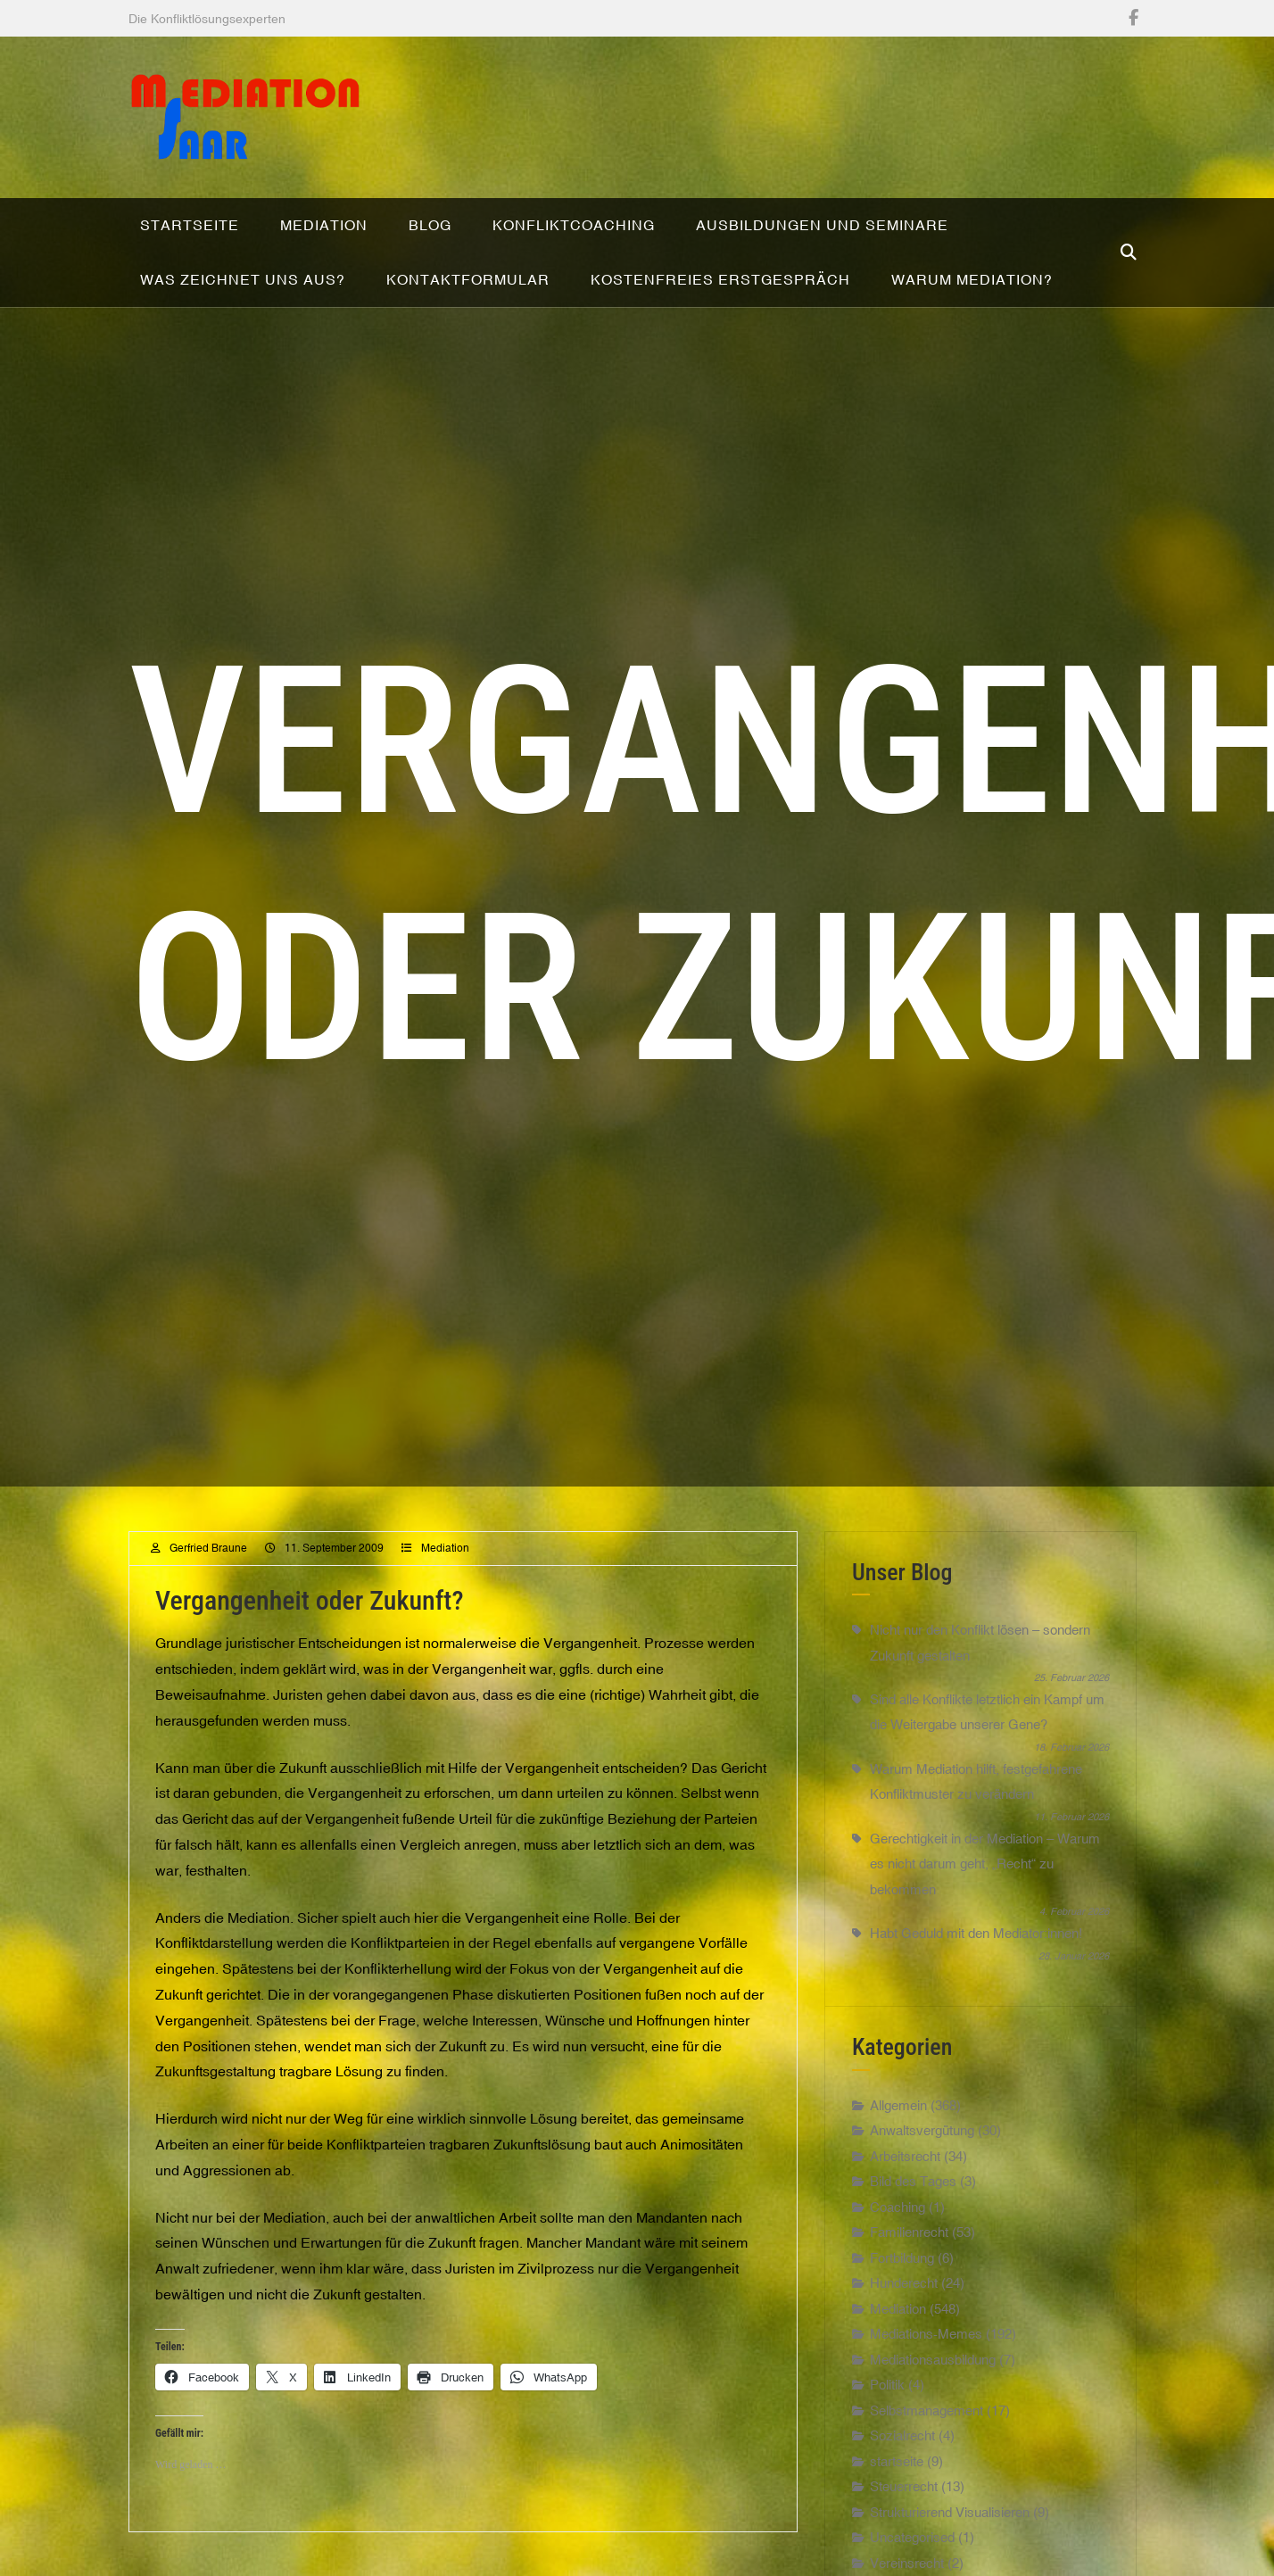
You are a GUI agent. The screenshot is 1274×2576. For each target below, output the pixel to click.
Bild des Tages (913, 2195)
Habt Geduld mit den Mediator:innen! (976, 1947)
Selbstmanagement (926, 2424)
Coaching (897, 2221)
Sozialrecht (902, 2449)
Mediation (445, 1562)
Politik (887, 2398)
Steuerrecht (904, 2500)
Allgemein (898, 2119)
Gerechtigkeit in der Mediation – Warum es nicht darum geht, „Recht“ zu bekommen (985, 1878)
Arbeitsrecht (905, 2170)
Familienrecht (909, 2246)
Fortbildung (902, 2272)
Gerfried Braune (208, 1562)
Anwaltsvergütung (922, 2144)
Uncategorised (912, 2551)
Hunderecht (904, 2297)
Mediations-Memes (926, 2348)
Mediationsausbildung (933, 2373)
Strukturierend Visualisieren (950, 2526)
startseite (896, 2475)
